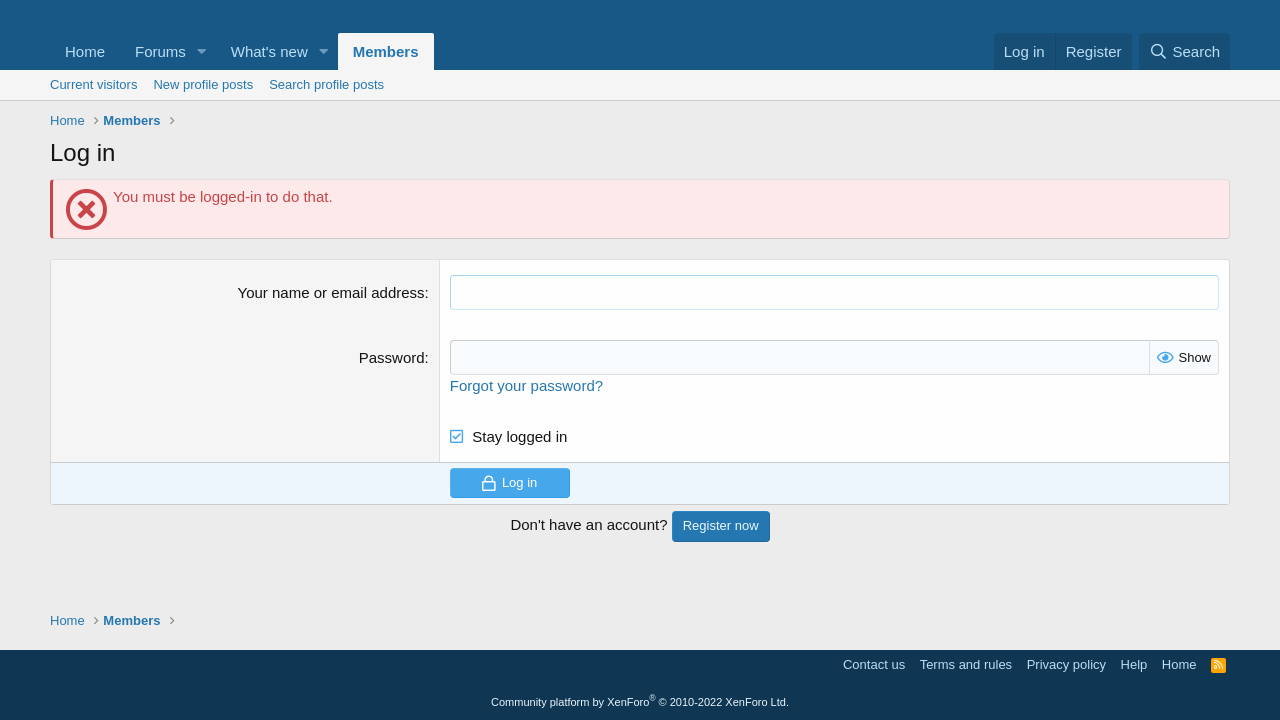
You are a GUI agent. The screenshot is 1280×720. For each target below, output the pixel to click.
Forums (160, 51)
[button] (202, 51)
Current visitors (93, 84)
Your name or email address (331, 292)
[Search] (1184, 51)
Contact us (874, 664)
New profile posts (203, 84)
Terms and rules (966, 664)
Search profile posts (326, 84)
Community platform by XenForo (640, 702)
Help (1134, 664)
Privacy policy (1066, 664)
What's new (269, 51)
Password (392, 357)
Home (85, 51)
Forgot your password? (526, 385)
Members (386, 51)
